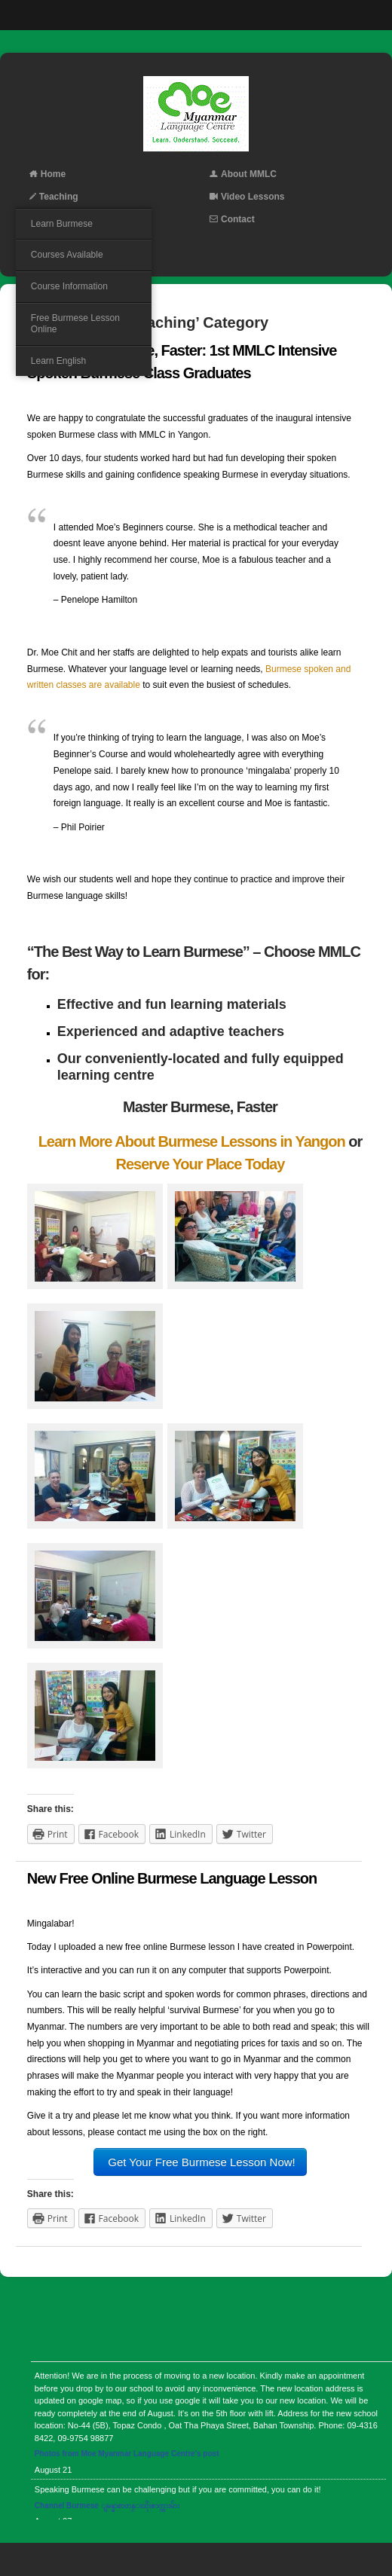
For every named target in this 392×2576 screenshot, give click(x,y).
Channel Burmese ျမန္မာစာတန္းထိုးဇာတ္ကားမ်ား (107, 2505)
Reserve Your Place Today (199, 1164)
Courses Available (67, 254)
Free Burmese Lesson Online (75, 324)
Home (47, 174)
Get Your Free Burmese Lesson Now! (200, 2162)
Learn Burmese (62, 223)
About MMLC (243, 174)
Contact (232, 219)
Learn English (58, 361)
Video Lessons (247, 196)
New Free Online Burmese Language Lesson (172, 1878)
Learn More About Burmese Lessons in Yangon (191, 1141)
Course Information (69, 286)
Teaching (53, 196)
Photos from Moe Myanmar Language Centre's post (127, 2453)
